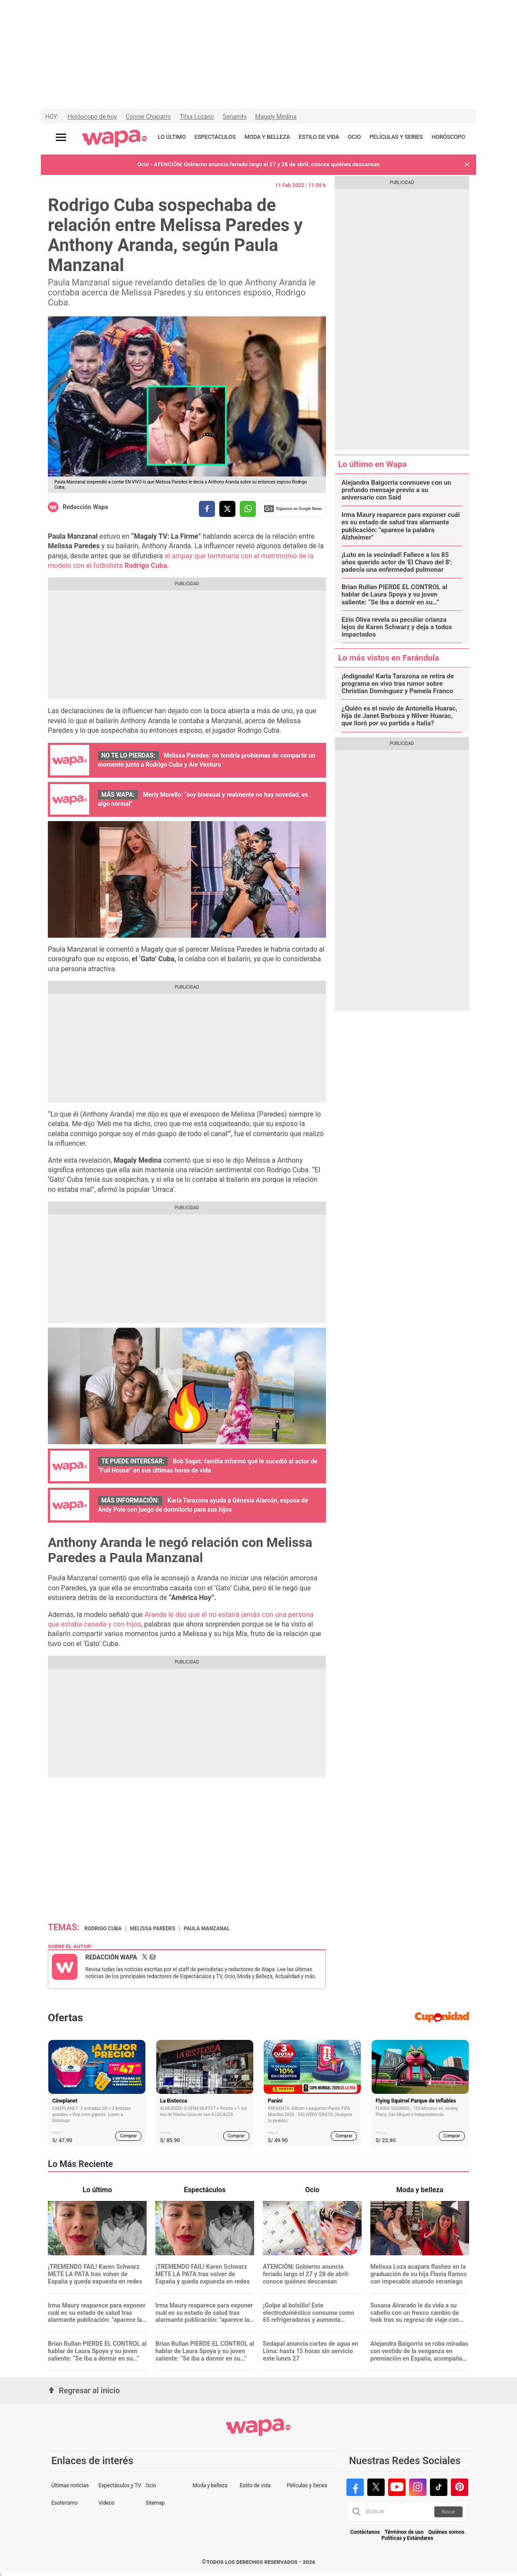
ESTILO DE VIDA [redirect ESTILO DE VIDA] (319, 137)
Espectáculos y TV (119, 2485)
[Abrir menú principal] (61, 137)
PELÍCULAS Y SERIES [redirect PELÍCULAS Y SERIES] (396, 137)
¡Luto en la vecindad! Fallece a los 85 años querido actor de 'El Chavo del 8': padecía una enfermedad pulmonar (397, 562)
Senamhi (234, 116)
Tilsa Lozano (197, 116)
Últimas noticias (70, 2485)
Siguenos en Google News (293, 508)
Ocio (150, 2485)
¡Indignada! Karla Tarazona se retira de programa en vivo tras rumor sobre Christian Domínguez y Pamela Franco (398, 684)
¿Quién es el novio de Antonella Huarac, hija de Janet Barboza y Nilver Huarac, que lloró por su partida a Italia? (399, 716)
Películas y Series (307, 2485)
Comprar (128, 2135)
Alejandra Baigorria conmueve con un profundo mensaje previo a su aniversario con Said (396, 490)
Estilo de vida (255, 2485)
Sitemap (154, 2503)
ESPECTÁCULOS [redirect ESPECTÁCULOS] (215, 137)
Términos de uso (404, 2532)
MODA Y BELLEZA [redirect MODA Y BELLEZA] (267, 137)
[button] (467, 165)
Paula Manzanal (207, 1928)
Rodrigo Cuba (103, 1928)
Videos (106, 2503)
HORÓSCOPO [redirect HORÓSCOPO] (448, 137)
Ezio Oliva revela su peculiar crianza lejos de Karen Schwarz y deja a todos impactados (397, 627)
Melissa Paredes (152, 1928)
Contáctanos (365, 2532)
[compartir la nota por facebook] (207, 509)
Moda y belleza (210, 2485)
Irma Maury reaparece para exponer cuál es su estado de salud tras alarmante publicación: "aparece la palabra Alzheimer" (401, 526)
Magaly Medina (275, 116)
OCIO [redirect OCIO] (354, 137)
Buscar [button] (448, 2511)
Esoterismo (64, 2503)
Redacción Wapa (85, 506)
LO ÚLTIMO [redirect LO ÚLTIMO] (172, 137)
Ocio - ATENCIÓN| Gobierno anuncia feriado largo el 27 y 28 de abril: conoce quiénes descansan (258, 164)
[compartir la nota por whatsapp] (248, 509)
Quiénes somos (446, 2532)
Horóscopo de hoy (92, 116)
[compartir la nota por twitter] (227, 509)
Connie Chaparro (148, 116)
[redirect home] (114, 139)
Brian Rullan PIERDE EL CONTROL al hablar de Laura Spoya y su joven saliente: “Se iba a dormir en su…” (394, 595)
